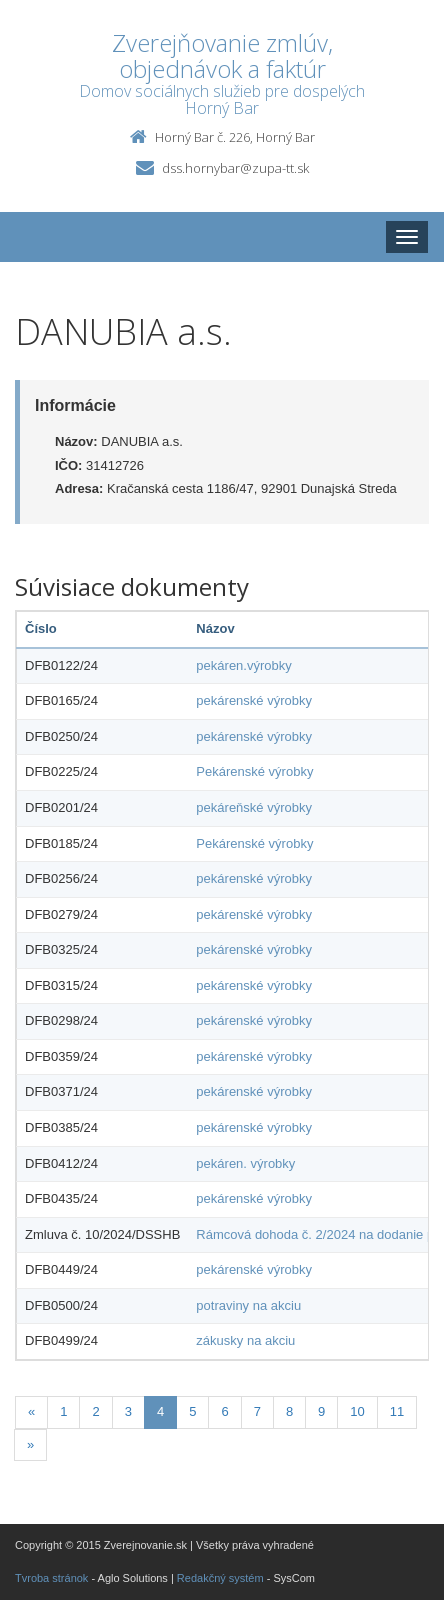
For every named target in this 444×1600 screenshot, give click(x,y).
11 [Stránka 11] (397, 1411)
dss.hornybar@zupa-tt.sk (235, 168)
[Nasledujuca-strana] (30, 1445)
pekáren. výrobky (245, 1163)
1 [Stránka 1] (63, 1411)
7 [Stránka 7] (257, 1411)
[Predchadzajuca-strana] (31, 1412)
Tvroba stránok (51, 1578)
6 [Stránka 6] (224, 1411)
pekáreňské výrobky (254, 807)
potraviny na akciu (248, 1305)
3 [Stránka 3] (128, 1411)
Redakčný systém (220, 1578)
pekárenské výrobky (254, 700)
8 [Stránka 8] (289, 1411)
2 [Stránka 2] (95, 1411)
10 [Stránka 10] (357, 1411)
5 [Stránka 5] (192, 1411)
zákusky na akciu (245, 1340)
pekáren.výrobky (243, 665)
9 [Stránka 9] (321, 1411)
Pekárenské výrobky (254, 771)
